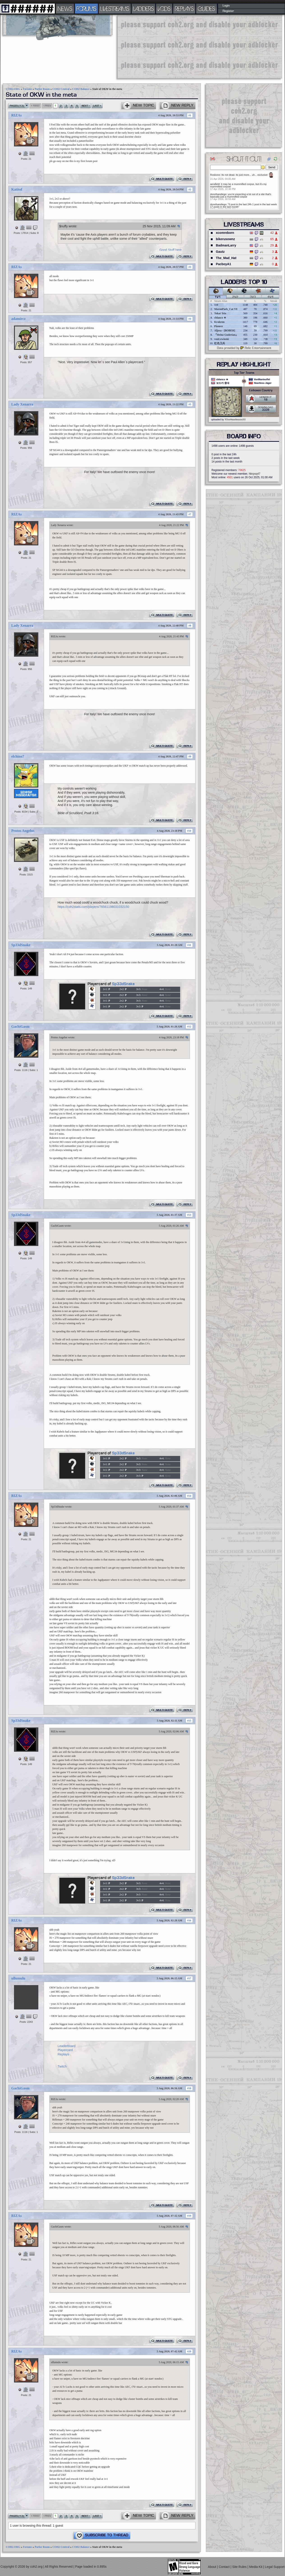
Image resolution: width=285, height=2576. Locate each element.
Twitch (62, 2066)
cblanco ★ (220, 317)
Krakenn (219, 321)
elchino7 (17, 756)
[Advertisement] (174, 46)
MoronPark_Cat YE (226, 309)
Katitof (16, 189)
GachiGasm (20, 1026)
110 (216, 304)
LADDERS (143, 8)
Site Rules (240, 2567)
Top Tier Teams (244, 372)
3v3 (253, 297)
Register (228, 11)
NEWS (65, 8)
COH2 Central (60, 89)
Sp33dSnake (20, 945)
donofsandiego (218, 194)
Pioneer (218, 326)
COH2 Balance (81, 89)
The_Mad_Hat (226, 258)
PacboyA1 (223, 264)
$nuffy (63, 226)
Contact (224, 2567)
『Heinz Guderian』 (226, 334)
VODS (164, 8)
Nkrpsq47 (254, 473)
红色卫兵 (219, 343)
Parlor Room (42, 89)
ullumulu (18, 1978)
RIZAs (16, 115)
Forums (27, 89)
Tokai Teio (220, 313)
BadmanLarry (226, 245)
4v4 (270, 297)
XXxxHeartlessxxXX (235, 419)
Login (226, 5)
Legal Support (275, 2567)
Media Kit (256, 2567)
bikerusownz (225, 239)
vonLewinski (221, 339)
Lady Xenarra (22, 404)
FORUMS (86, 8)
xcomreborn (225, 233)
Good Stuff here (170, 250)
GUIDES (206, 8)
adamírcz (18, 319)
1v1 (218, 297)
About (212, 2567)
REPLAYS (184, 8)
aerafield (215, 184)
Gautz (220, 251)
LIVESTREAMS (114, 8)
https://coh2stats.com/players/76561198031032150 (93, 907)
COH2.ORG (13, 89)
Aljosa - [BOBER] (224, 330)
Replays (63, 2054)
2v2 (235, 297)
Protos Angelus (22, 831)
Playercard (65, 2050)
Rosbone (215, 174)
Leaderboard (67, 2046)
